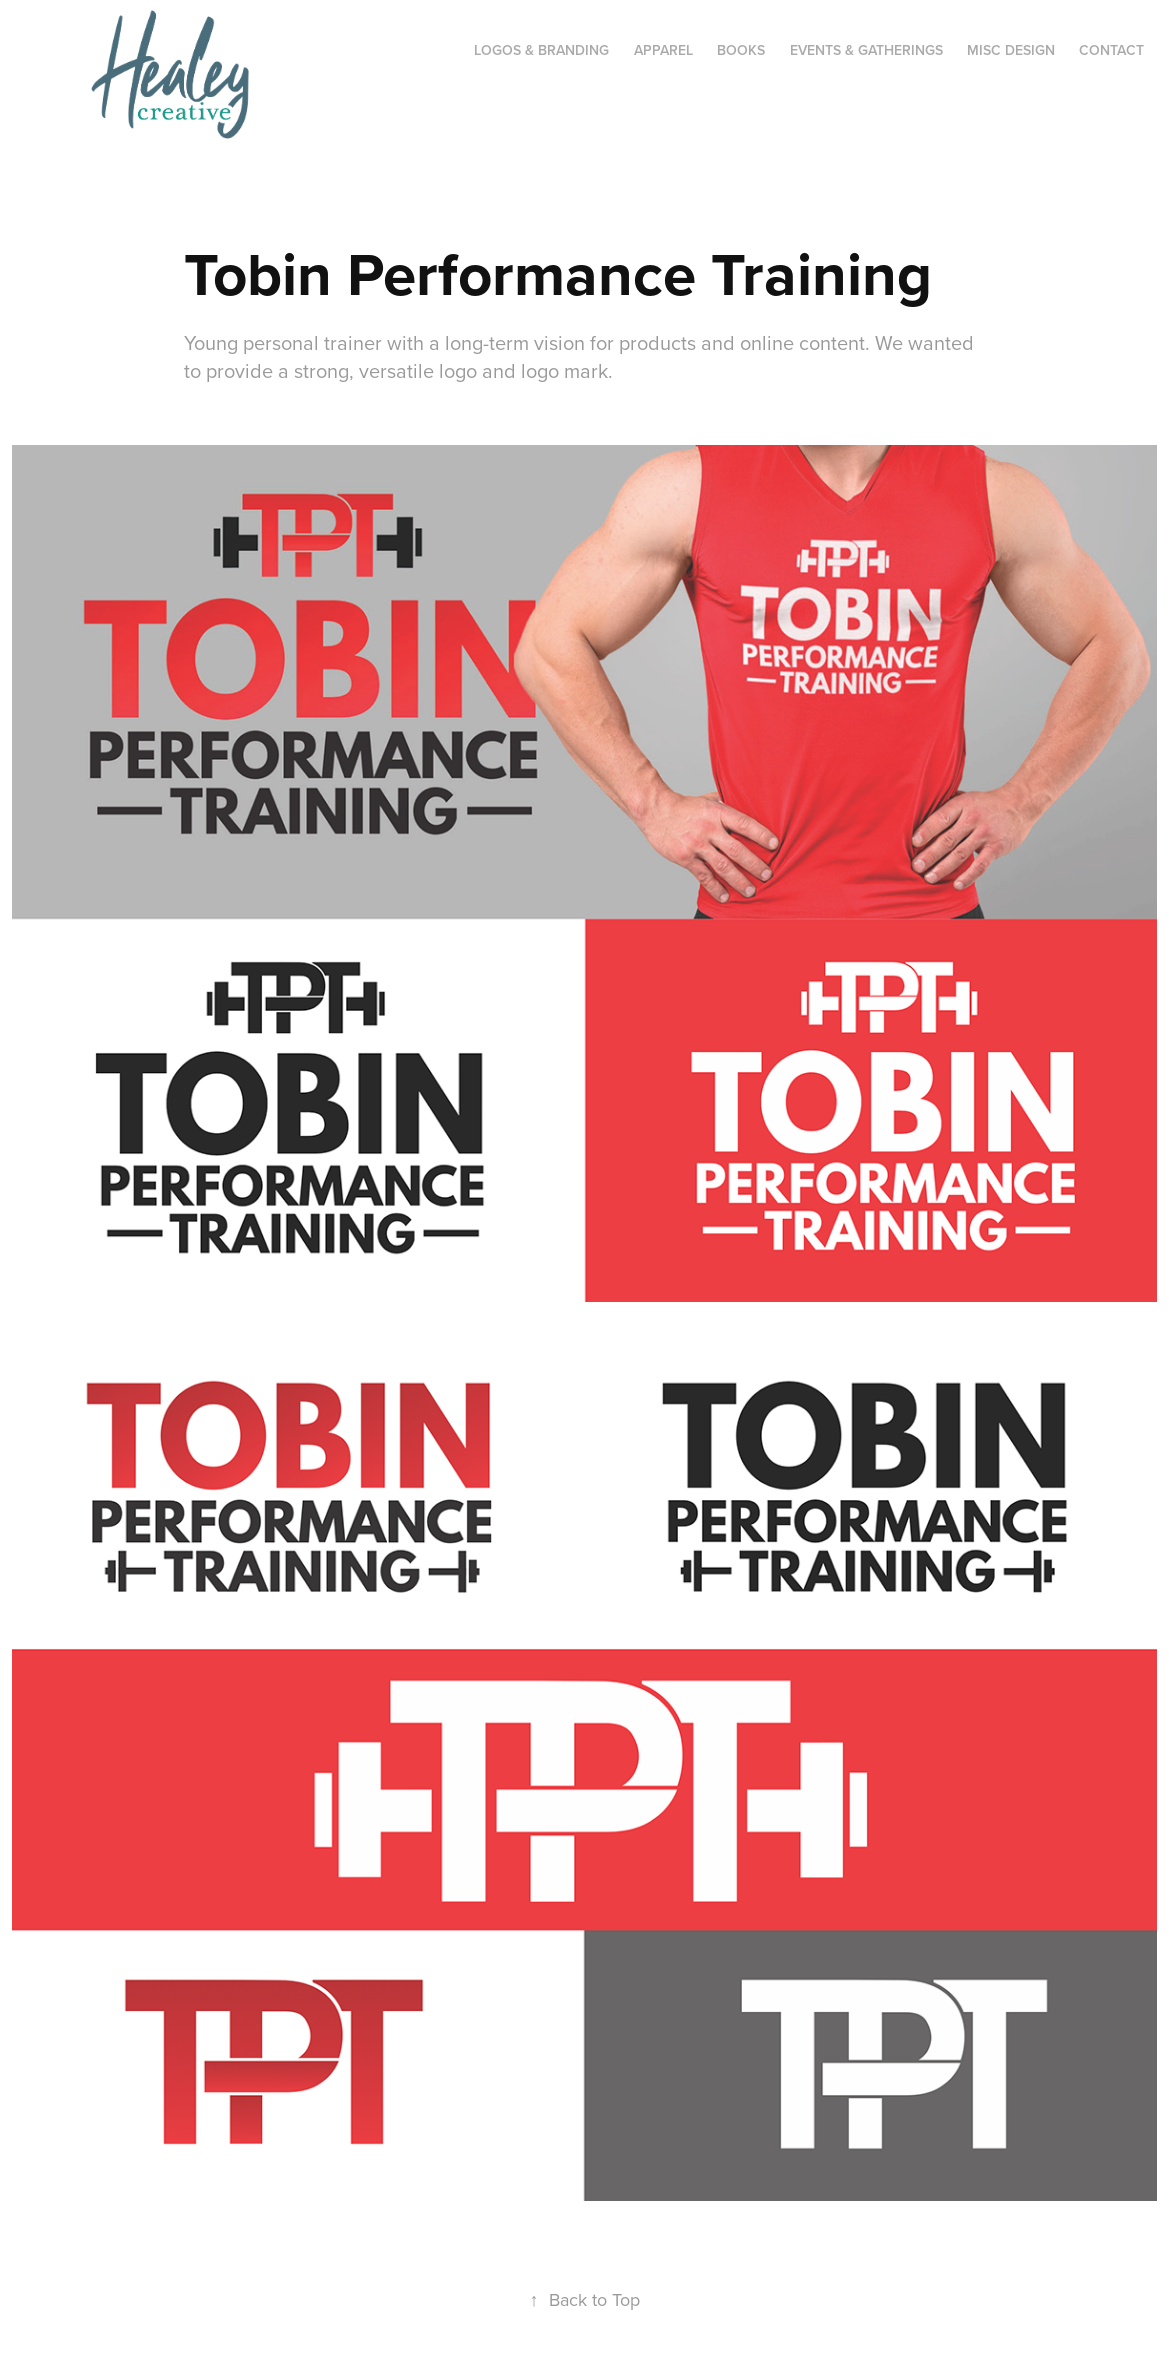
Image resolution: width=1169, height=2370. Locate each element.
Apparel (663, 50)
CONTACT (1111, 50)
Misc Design (1011, 50)
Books (741, 50)
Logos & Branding (541, 50)
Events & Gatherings (866, 50)
